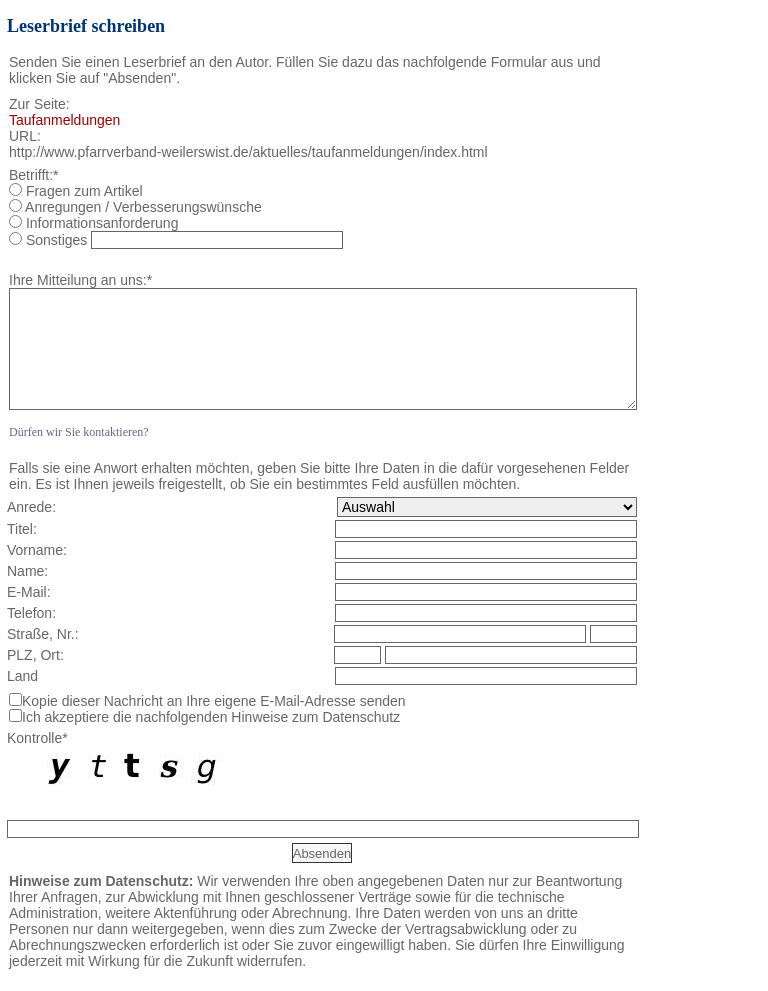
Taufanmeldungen (64, 120)
